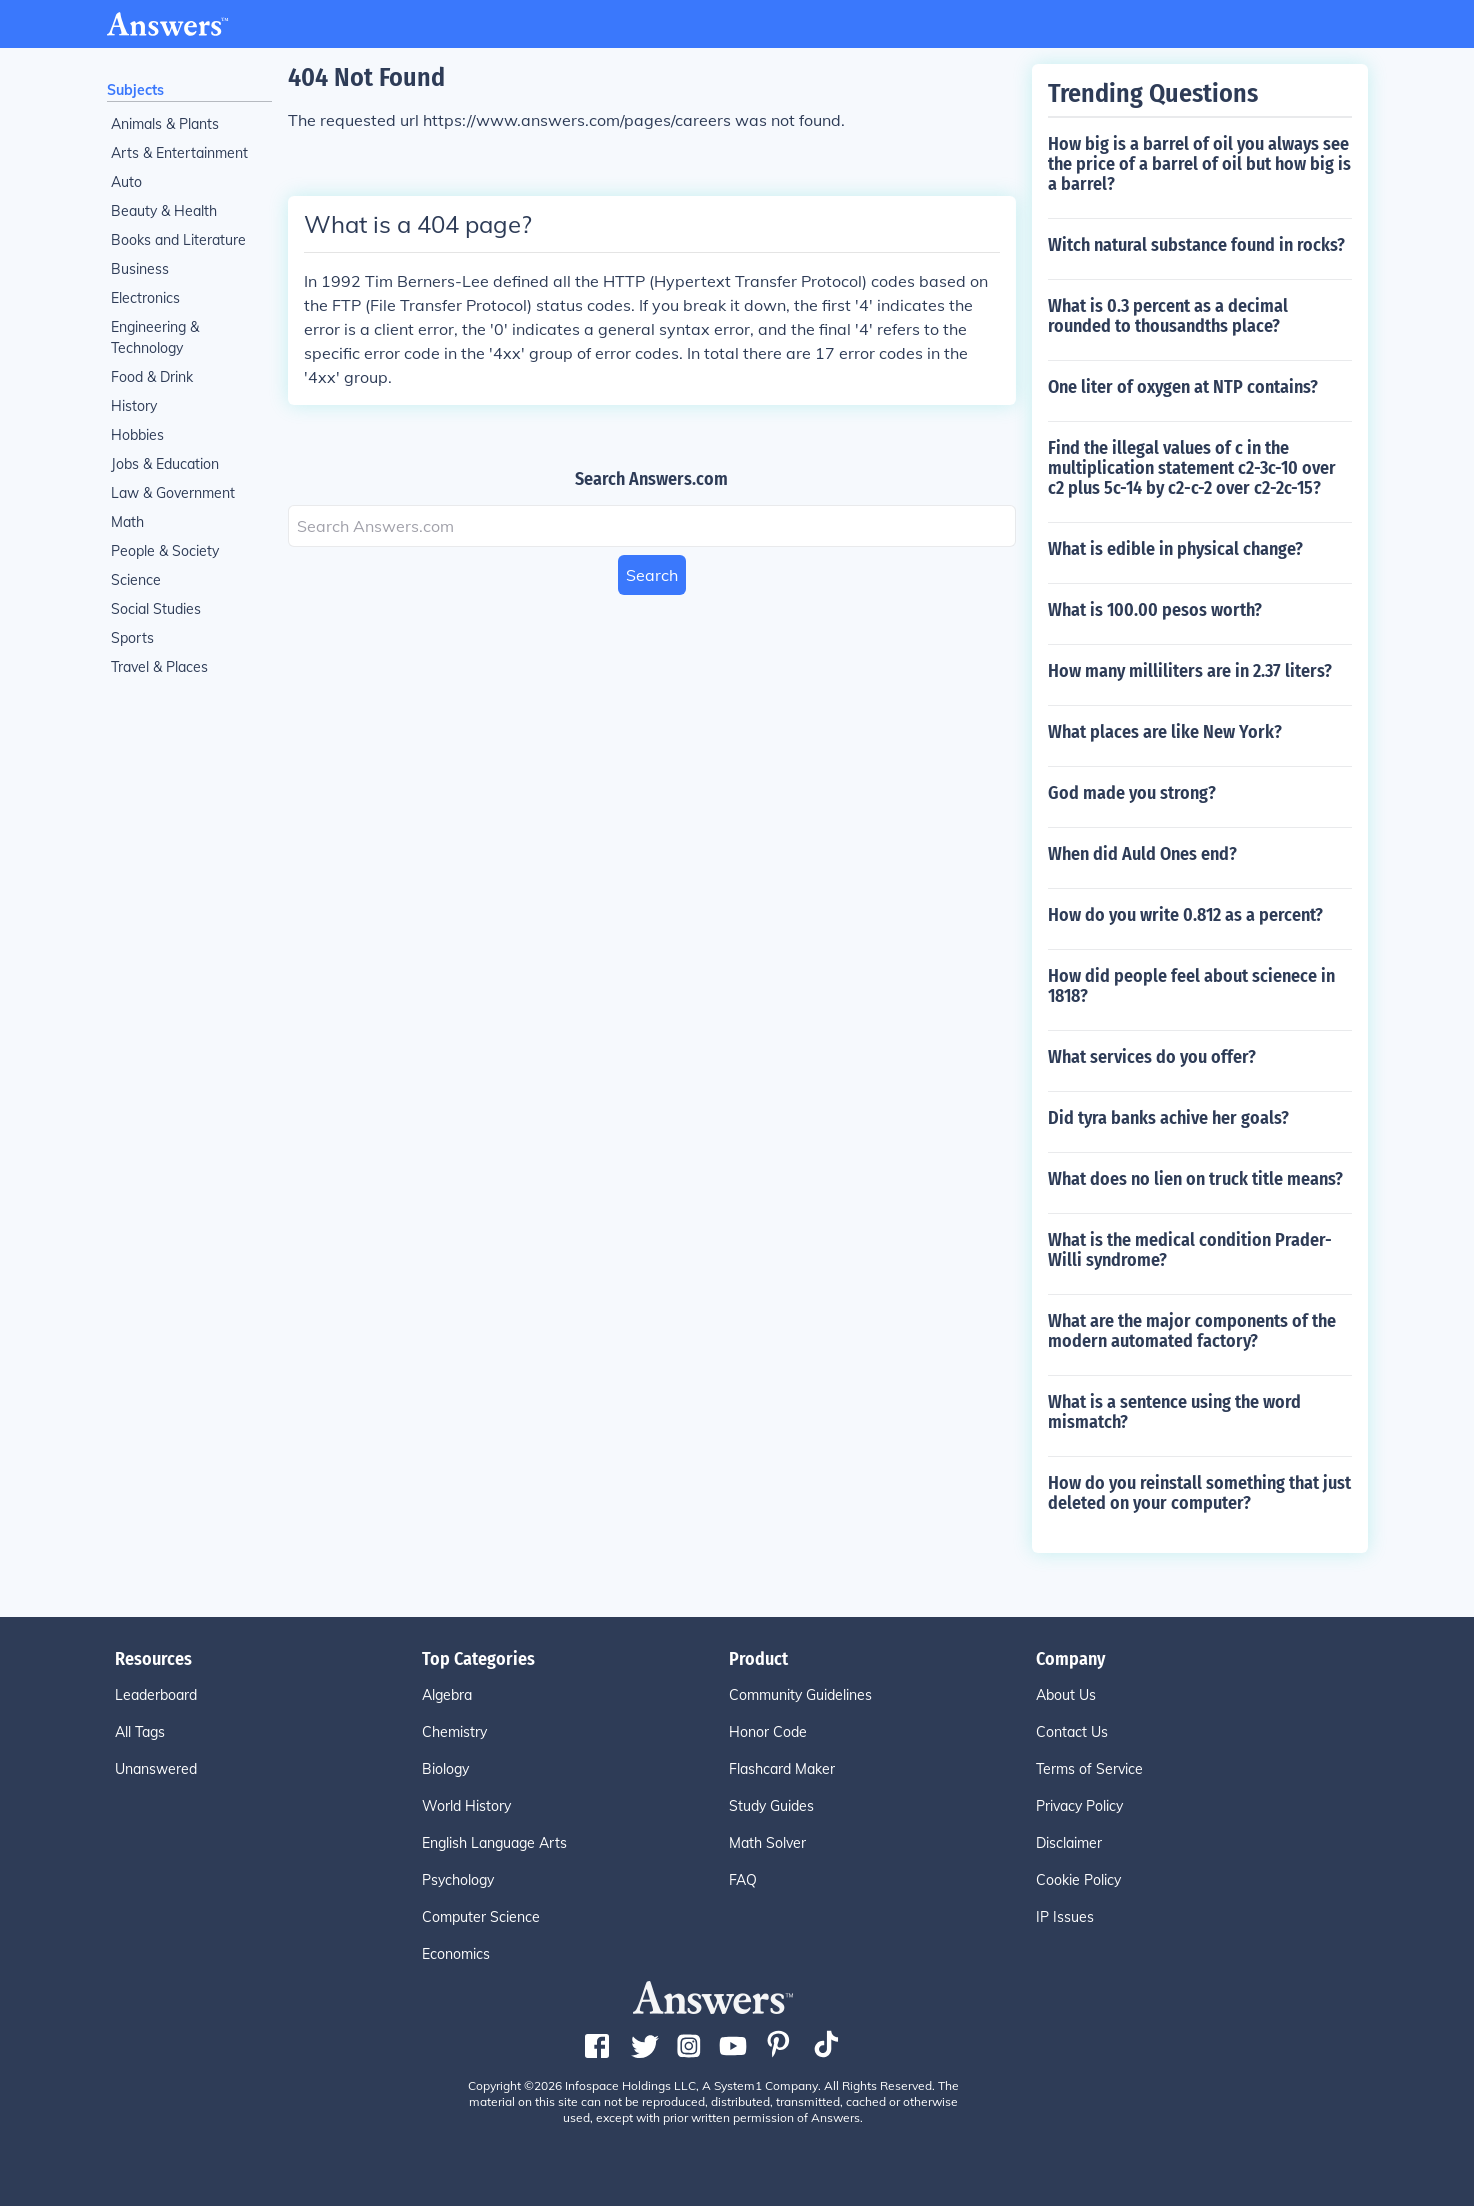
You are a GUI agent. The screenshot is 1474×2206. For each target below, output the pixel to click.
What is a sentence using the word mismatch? (1174, 1412)
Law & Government (173, 493)
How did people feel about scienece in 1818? (1191, 986)
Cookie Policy (1078, 1880)
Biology (445, 1769)
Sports (132, 638)
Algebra (447, 1695)
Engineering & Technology (155, 337)
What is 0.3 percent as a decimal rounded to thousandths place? (1168, 316)
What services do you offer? (1152, 1057)
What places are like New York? (1165, 732)
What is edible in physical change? (1175, 549)
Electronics (145, 298)
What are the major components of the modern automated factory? (1192, 1331)
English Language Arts (494, 1843)
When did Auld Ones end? (1142, 854)
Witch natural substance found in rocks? (1196, 245)
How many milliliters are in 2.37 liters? (1190, 671)
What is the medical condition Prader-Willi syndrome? (1190, 1250)
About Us (1066, 1695)
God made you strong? (1132, 793)
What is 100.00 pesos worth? (1155, 610)
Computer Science (481, 1917)
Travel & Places (159, 667)
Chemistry (454, 1732)
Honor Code (768, 1732)
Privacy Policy (1079, 1806)
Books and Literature (178, 240)
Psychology (458, 1880)
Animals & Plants (165, 124)
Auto (126, 182)
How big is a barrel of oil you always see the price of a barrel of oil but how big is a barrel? (1199, 164)
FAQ (743, 1880)
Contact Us (1072, 1732)
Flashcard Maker (782, 1769)
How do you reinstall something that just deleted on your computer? (1199, 1493)
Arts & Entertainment (179, 153)
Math (127, 522)
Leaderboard (156, 1695)
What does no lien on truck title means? (1195, 1179)
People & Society (165, 551)
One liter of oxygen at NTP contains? (1183, 387)
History (134, 406)
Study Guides (771, 1806)
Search (652, 575)
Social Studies (156, 609)
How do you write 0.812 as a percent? (1185, 915)
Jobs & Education (165, 464)
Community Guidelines (800, 1695)
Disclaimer (1069, 1843)
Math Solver (767, 1843)
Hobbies (137, 435)
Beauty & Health (164, 211)
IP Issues (1065, 1917)
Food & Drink (152, 377)
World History (466, 1806)
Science (136, 580)
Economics (456, 1954)
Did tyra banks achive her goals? (1168, 1118)
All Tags (140, 1732)
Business (140, 269)
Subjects (135, 90)
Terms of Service (1089, 1769)
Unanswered (156, 1769)
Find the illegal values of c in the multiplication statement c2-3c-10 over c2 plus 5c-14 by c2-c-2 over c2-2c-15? (1192, 468)
